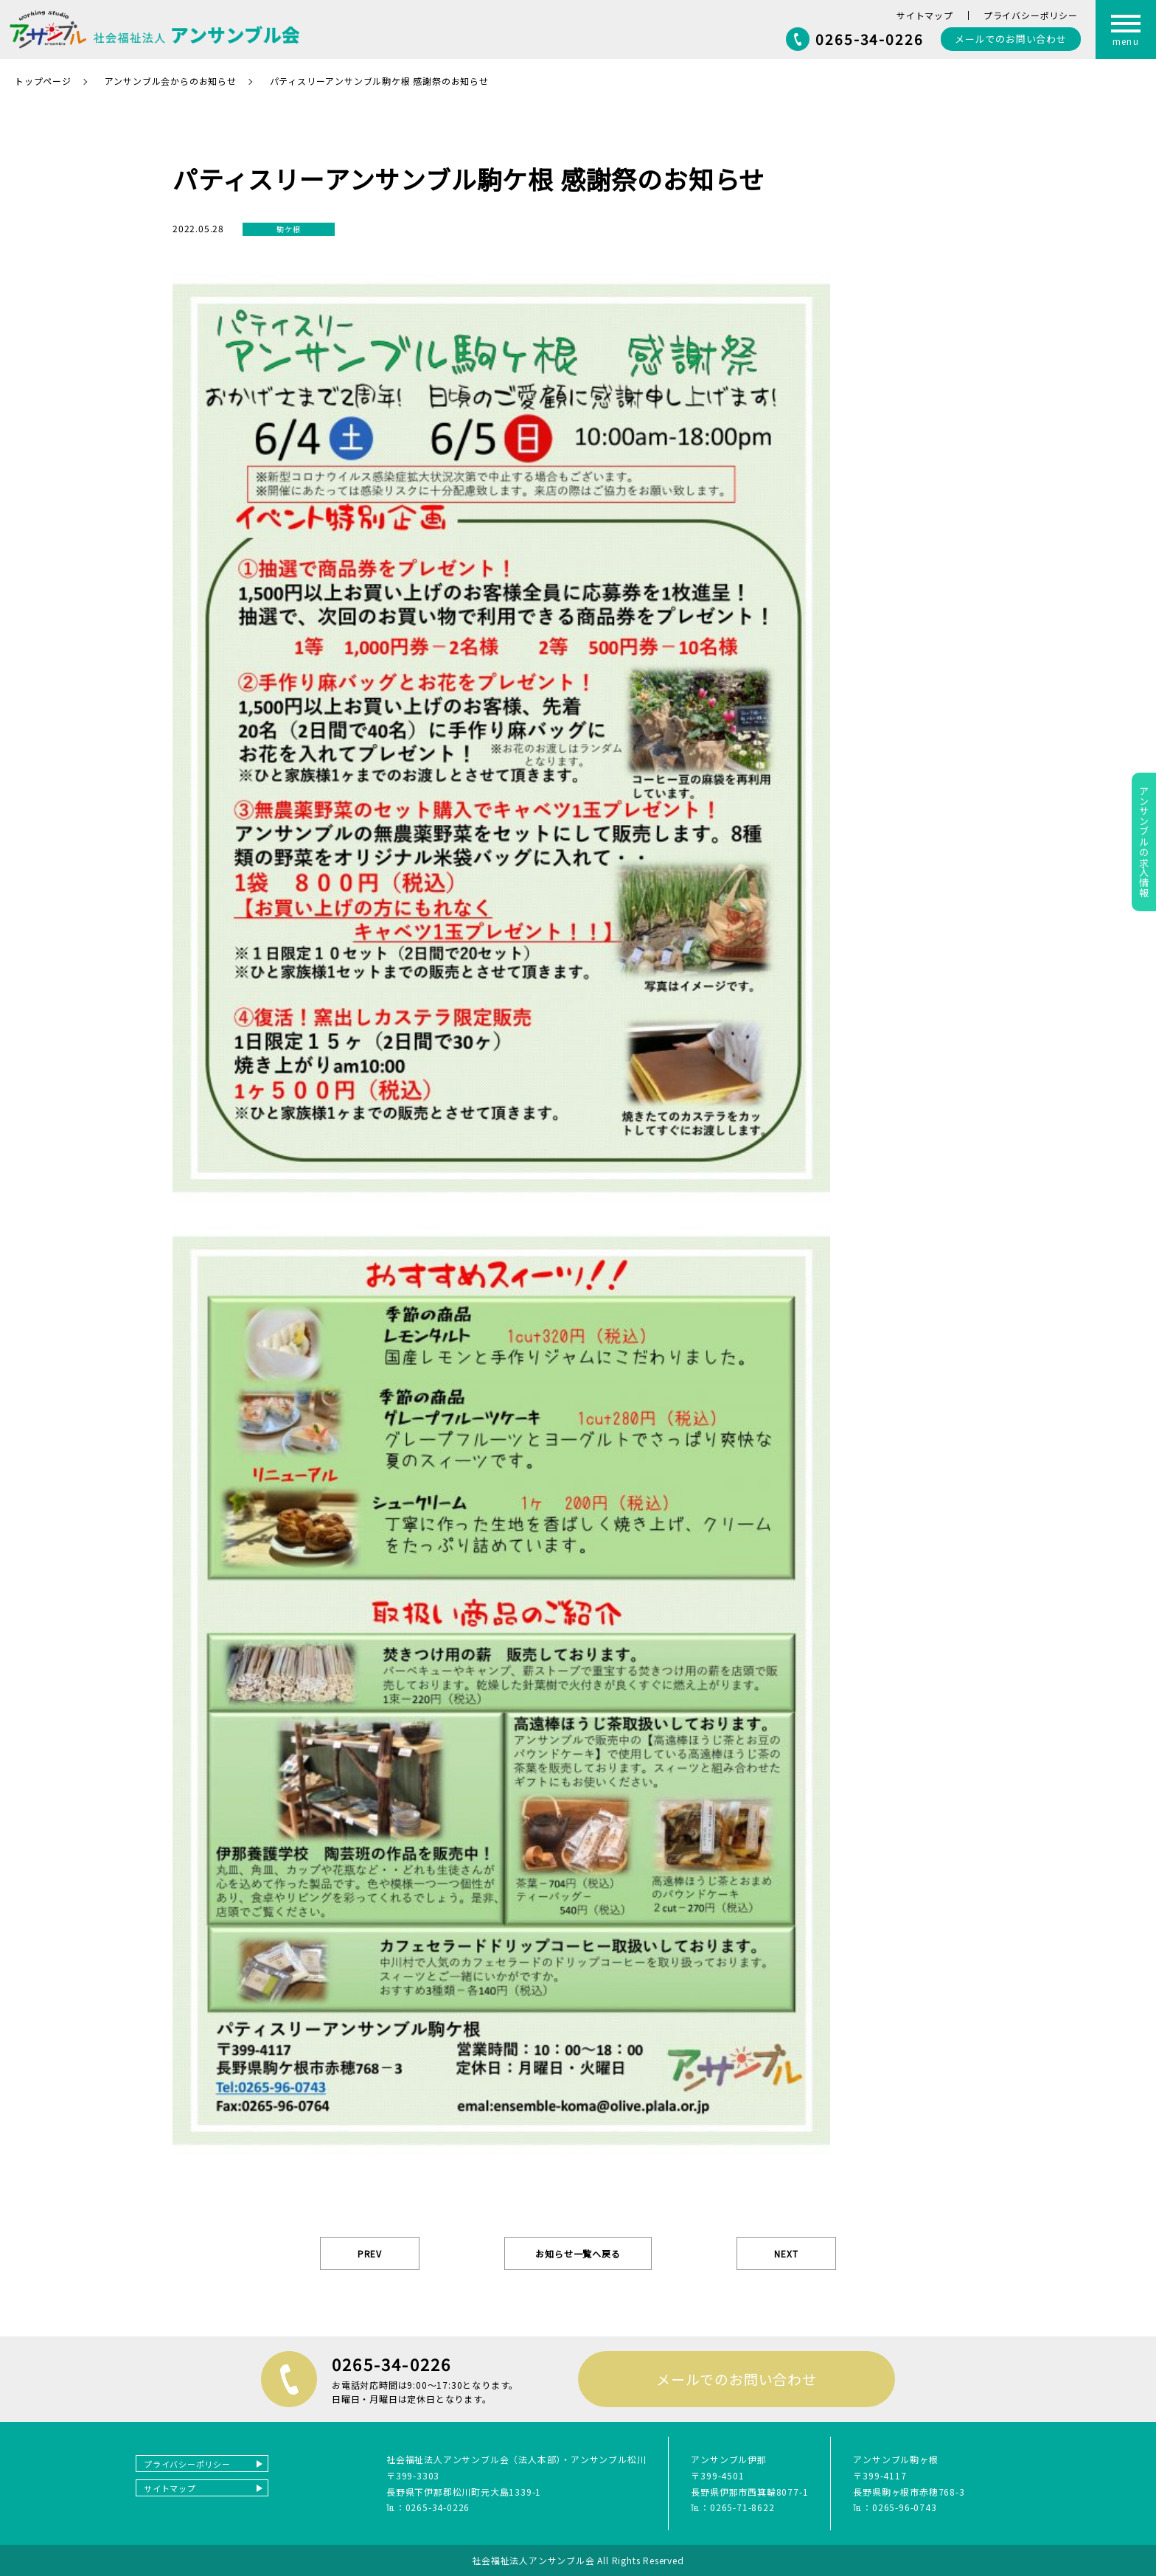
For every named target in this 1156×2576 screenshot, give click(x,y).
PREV (370, 2253)
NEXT (786, 2253)
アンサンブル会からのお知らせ (171, 80)
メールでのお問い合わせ (736, 2379)
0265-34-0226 (869, 39)
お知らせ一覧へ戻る (577, 2253)
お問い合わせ (1011, 39)
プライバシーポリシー (1030, 15)
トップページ (43, 80)
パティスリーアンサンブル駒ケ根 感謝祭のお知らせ (379, 80)
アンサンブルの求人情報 (1144, 842)
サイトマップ (924, 15)
